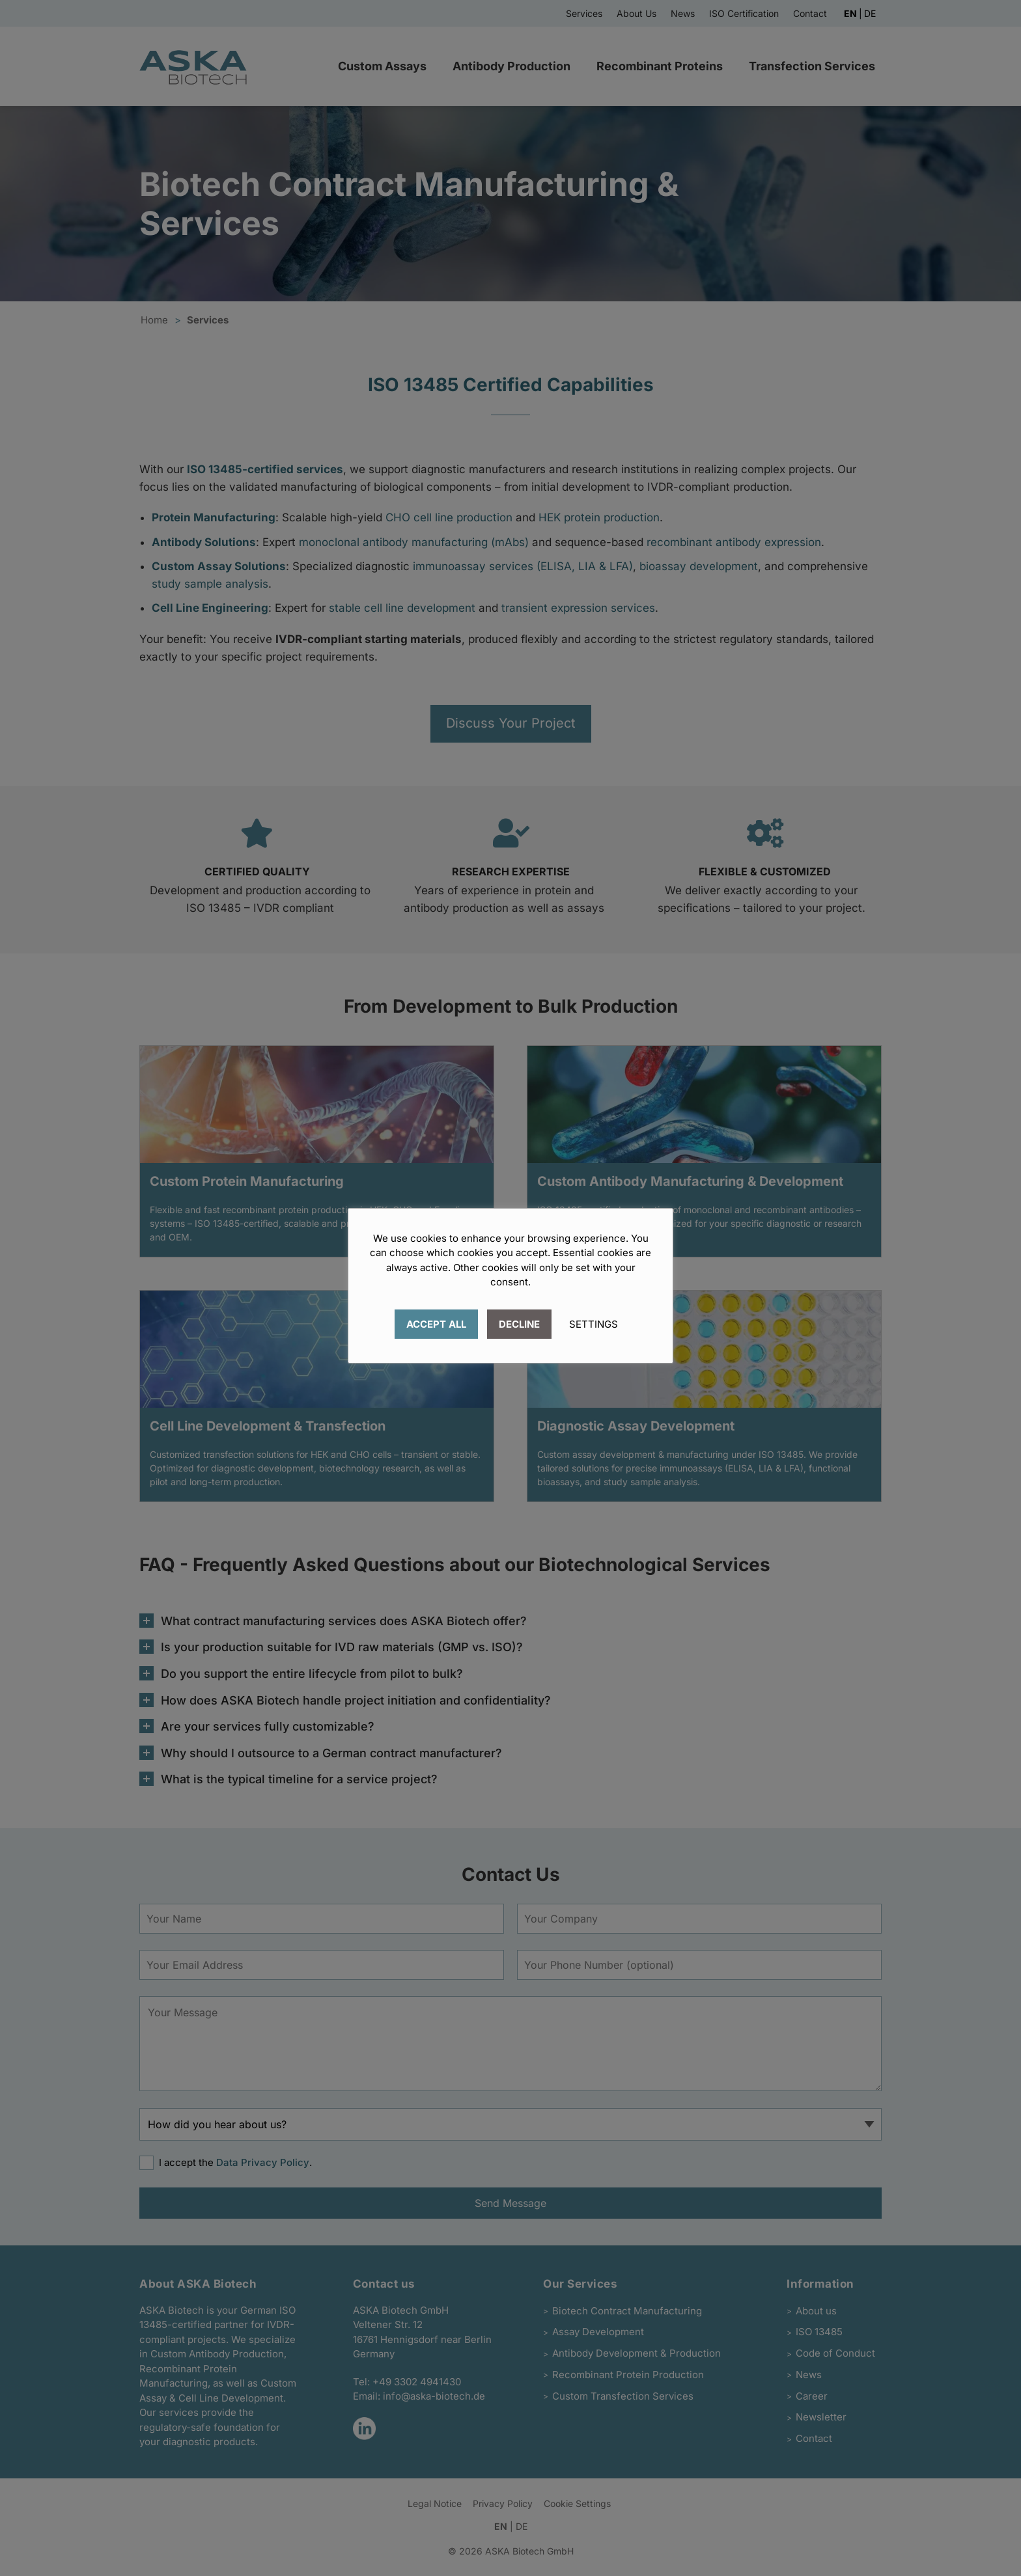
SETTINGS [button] (593, 1324)
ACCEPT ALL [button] (436, 1324)
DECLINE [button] (519, 1324)
